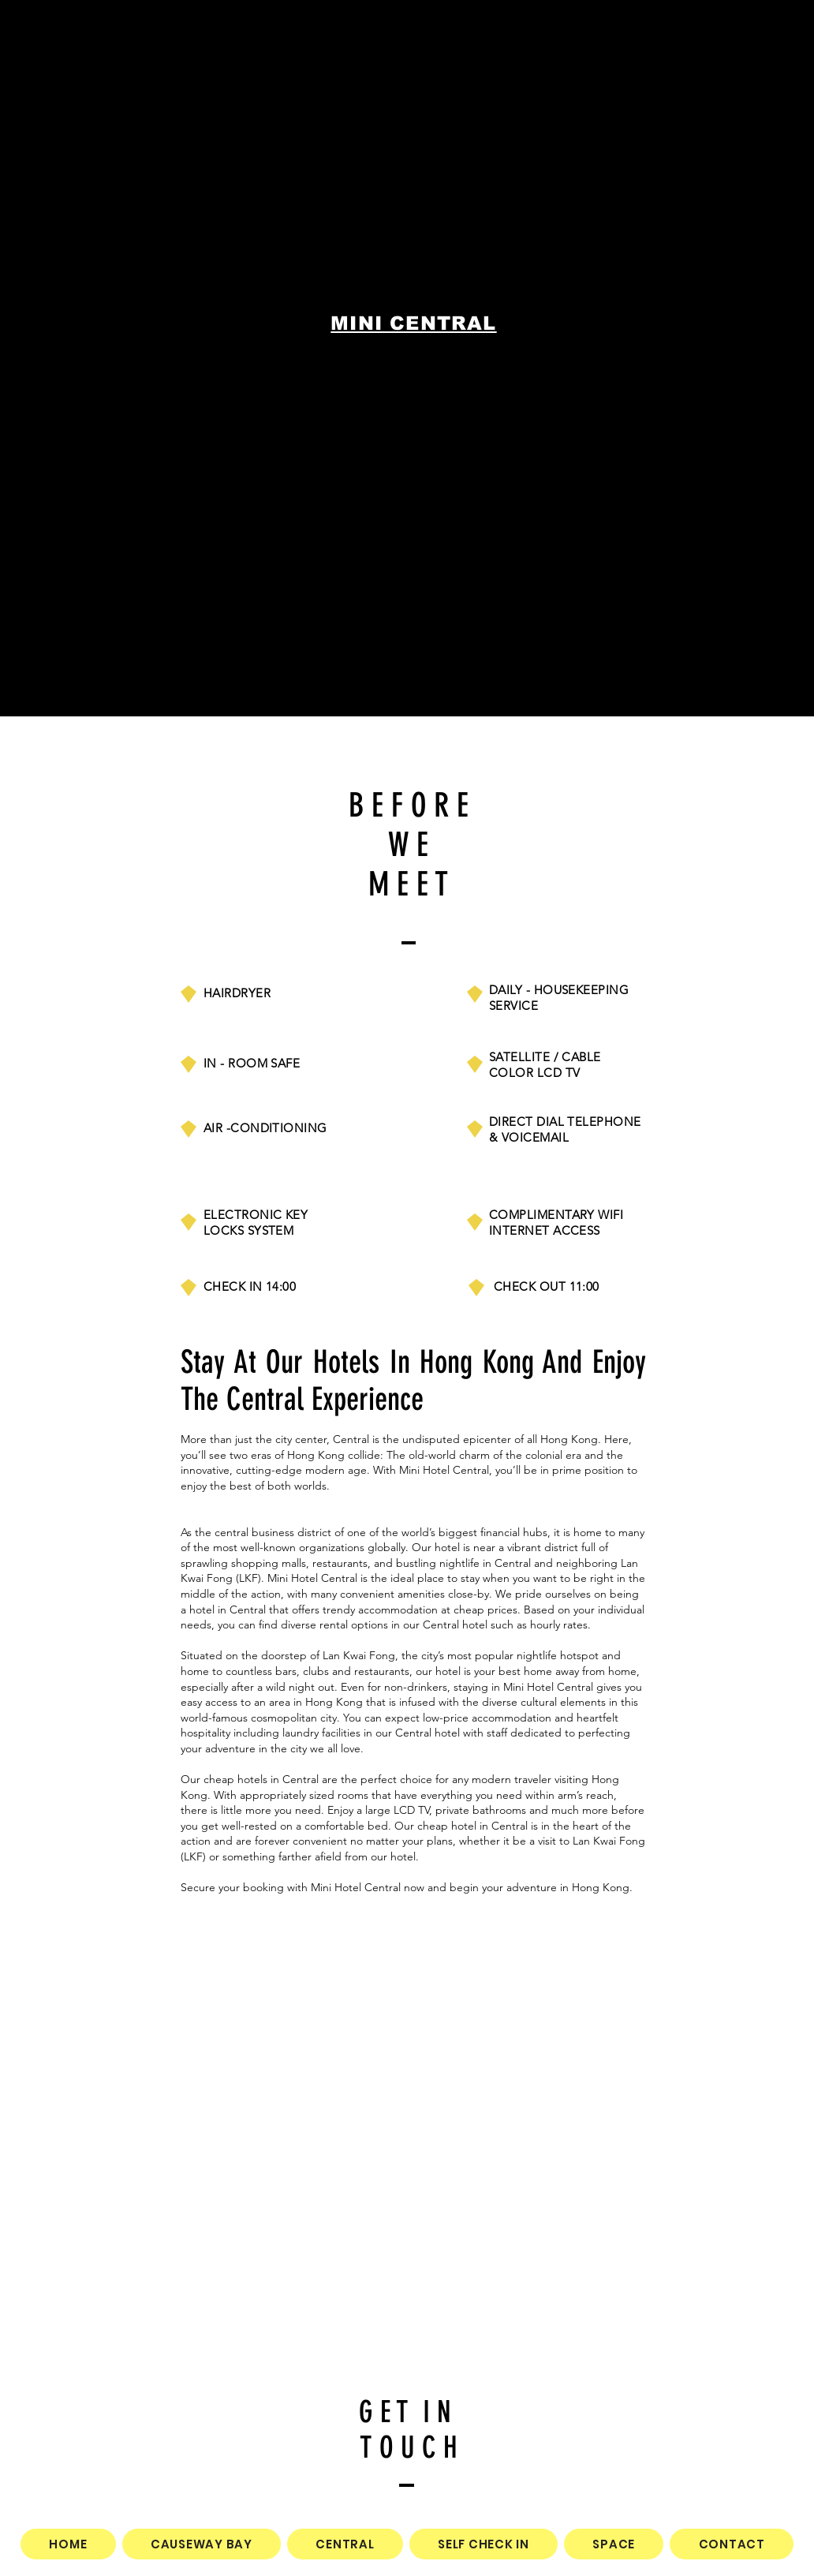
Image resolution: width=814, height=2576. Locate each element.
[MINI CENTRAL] (415, 322)
